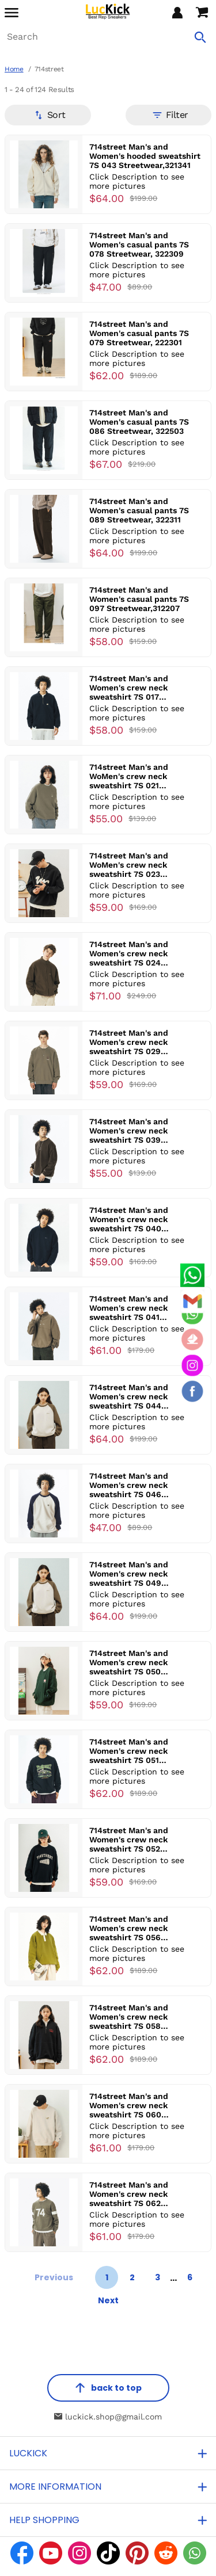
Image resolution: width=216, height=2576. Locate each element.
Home (14, 69)
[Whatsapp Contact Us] (192, 1275)
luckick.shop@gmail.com (108, 2416)
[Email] (192, 1301)
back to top (108, 2388)
